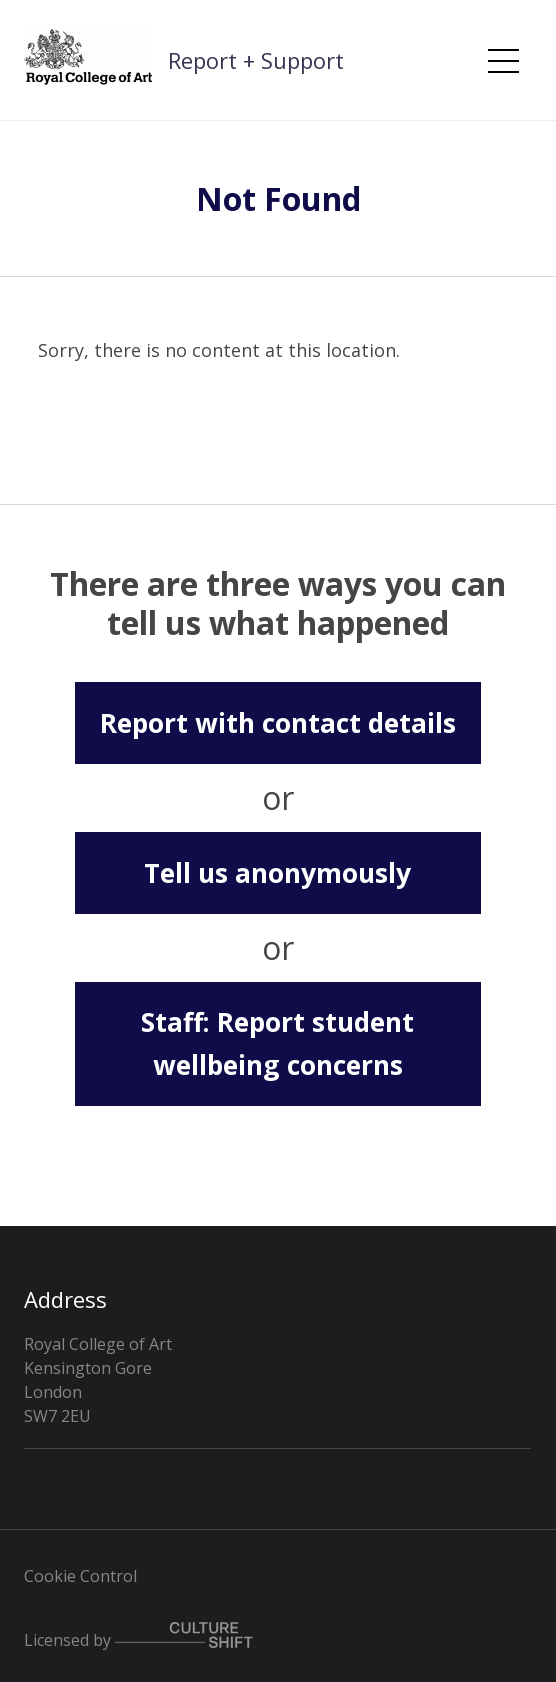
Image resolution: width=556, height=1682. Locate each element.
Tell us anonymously (277, 873)
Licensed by (138, 1636)
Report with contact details (278, 723)
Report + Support (256, 60)
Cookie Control (80, 1576)
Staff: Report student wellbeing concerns (277, 1043)
